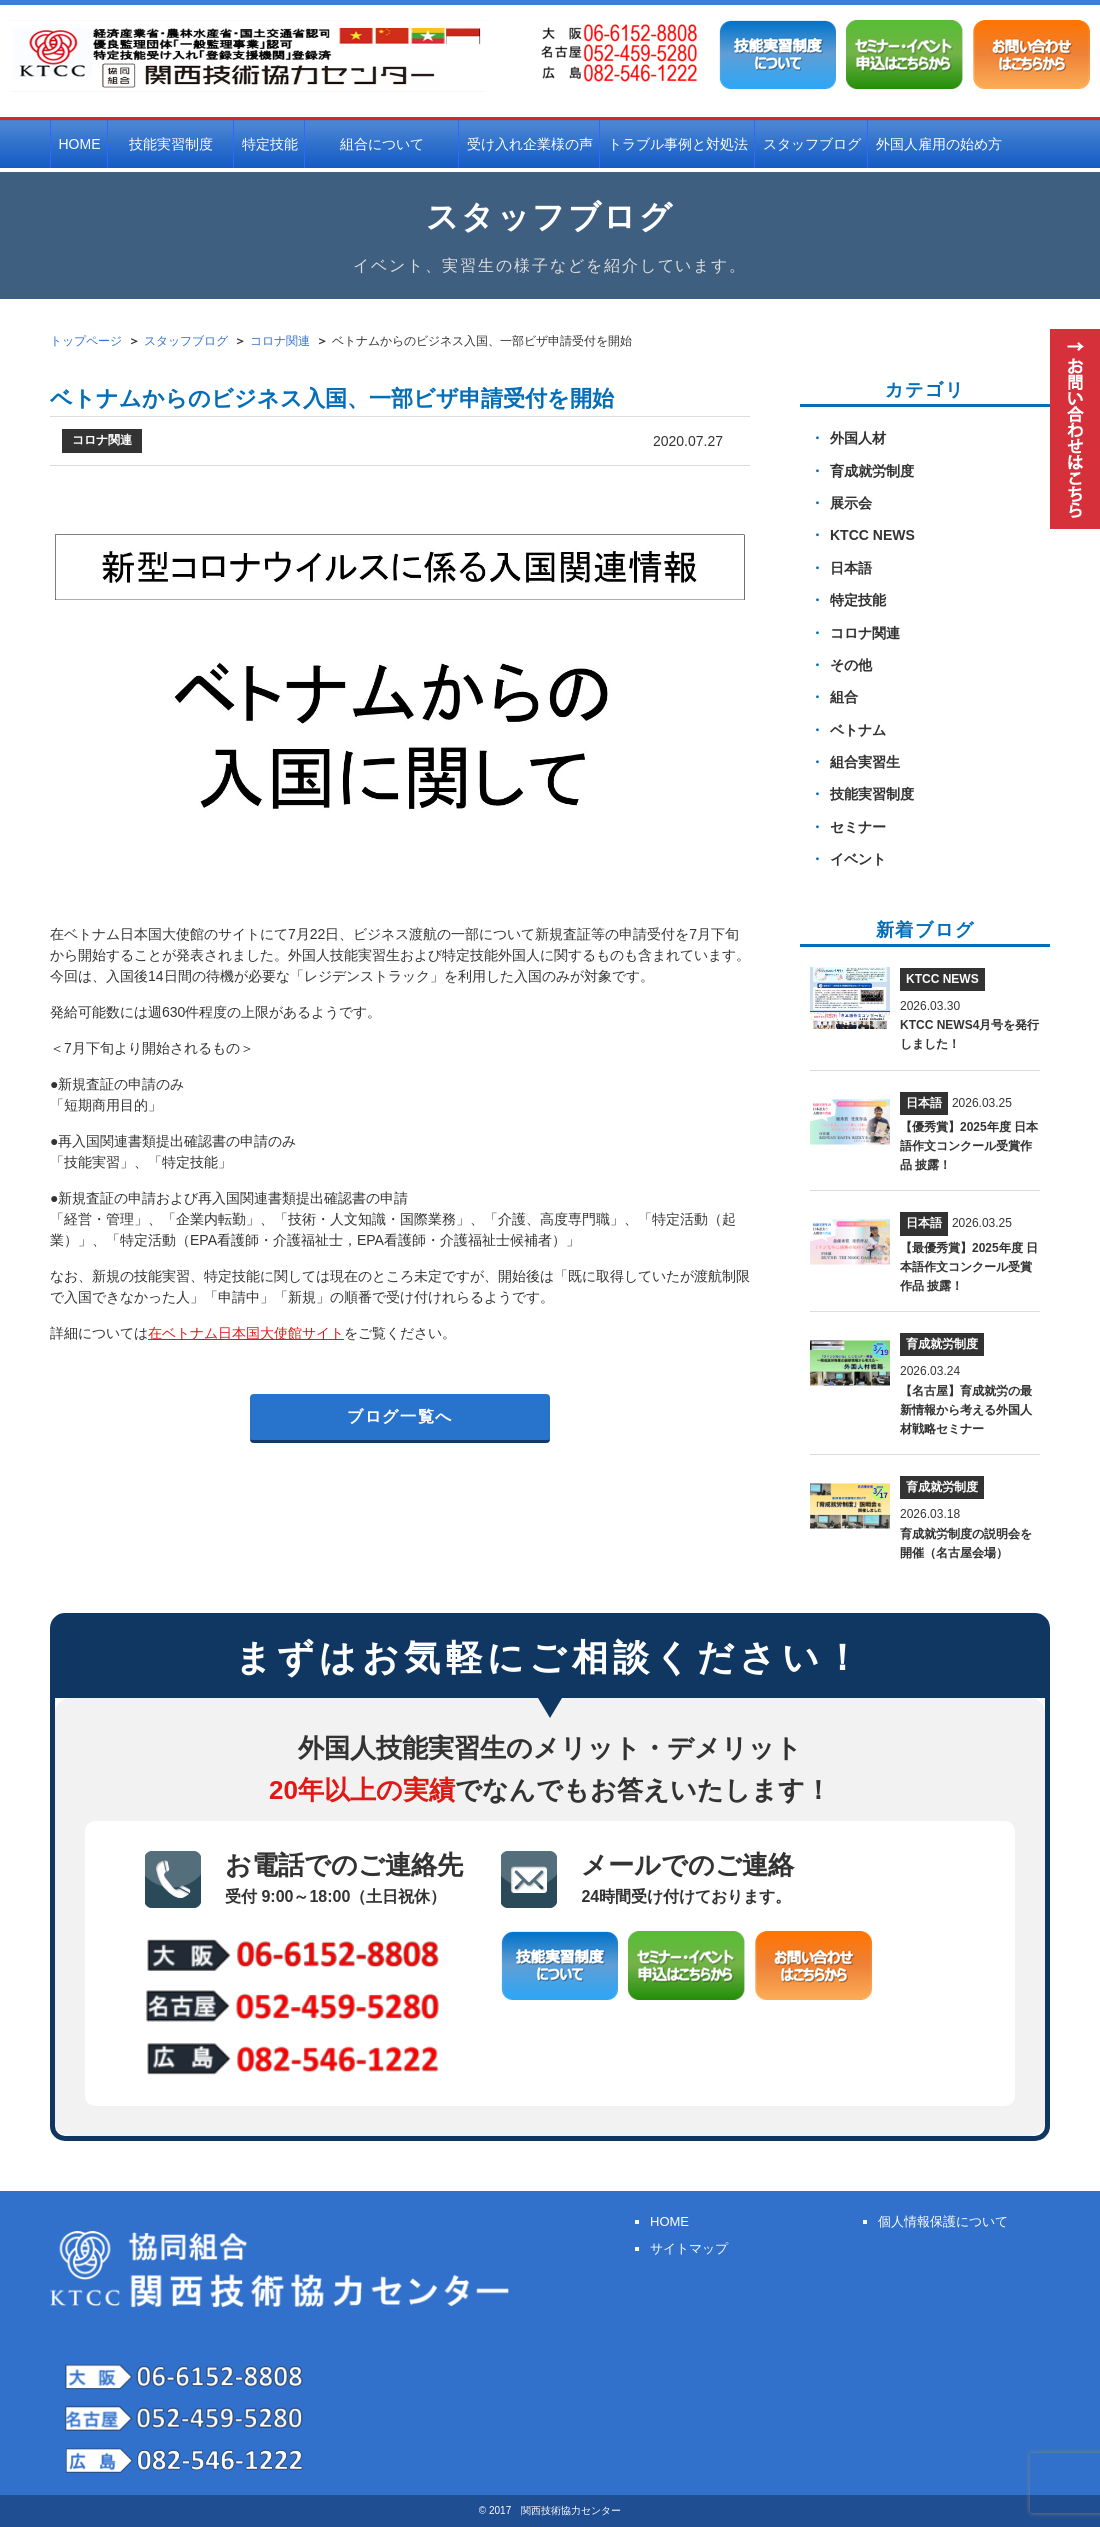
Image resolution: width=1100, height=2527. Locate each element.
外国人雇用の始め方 (939, 144)
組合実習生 (865, 762)
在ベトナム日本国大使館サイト (246, 1333)
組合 (844, 697)
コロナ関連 (865, 633)
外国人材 (858, 438)
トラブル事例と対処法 (678, 144)
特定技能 (270, 144)
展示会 (851, 503)
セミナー (858, 827)
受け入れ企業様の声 (530, 144)
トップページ (86, 341)
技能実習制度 (872, 794)
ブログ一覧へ (400, 1416)
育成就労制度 (872, 471)
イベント (858, 859)
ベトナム (858, 730)
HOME (80, 144)
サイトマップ (689, 2248)
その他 (851, 665)
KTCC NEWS (872, 535)
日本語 (851, 568)
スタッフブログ (812, 144)
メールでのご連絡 (687, 1878)
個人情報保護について (943, 2221)
